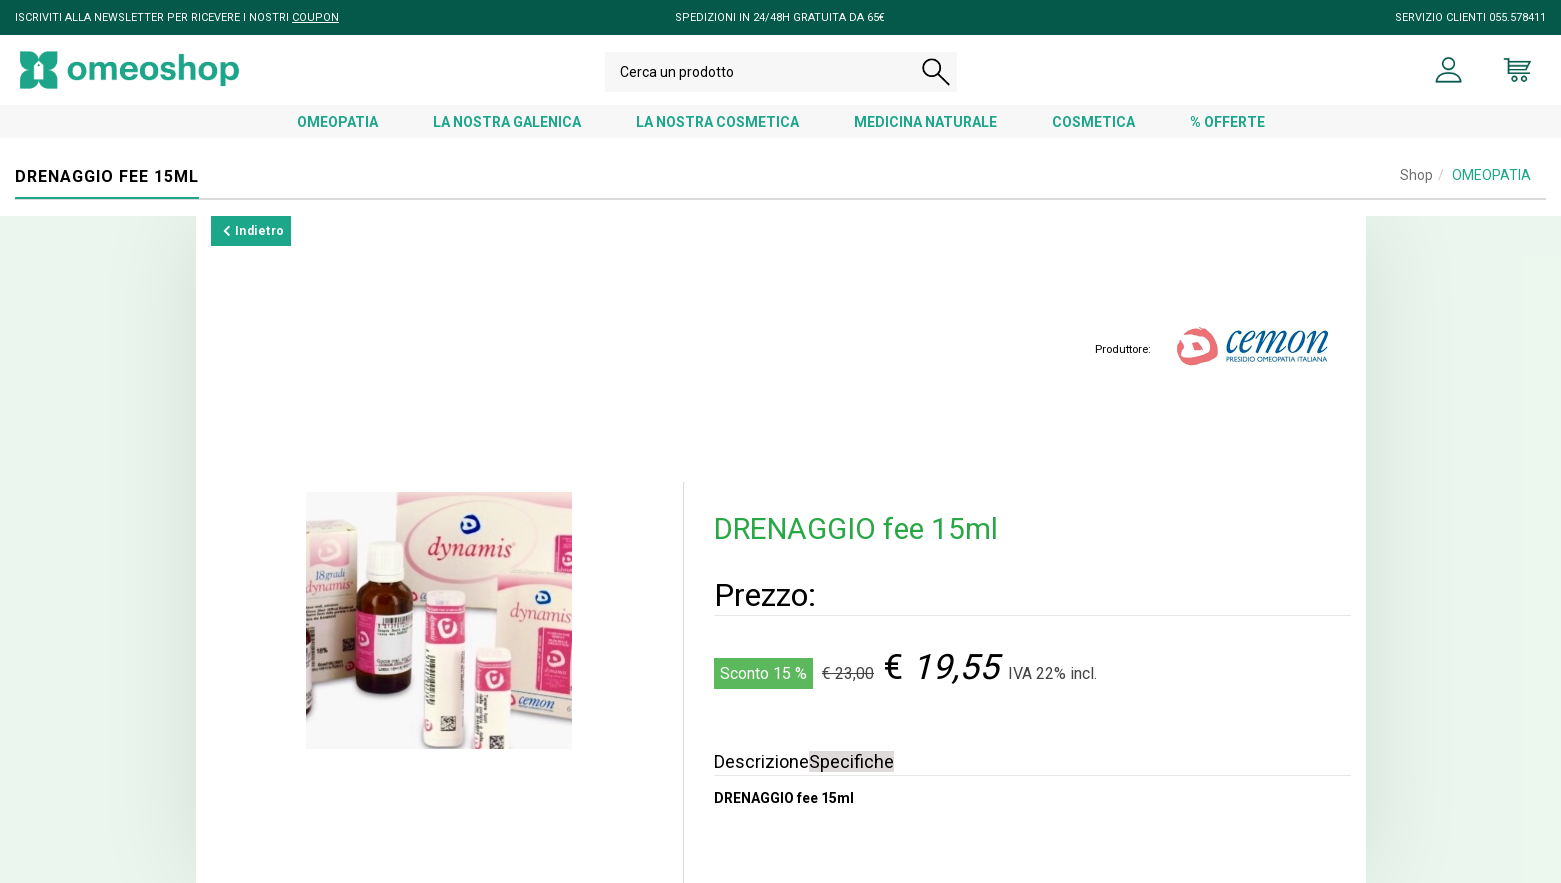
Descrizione (761, 761)
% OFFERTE (1227, 122)
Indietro (254, 231)
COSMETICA (1093, 122)
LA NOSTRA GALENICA (507, 122)
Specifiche (851, 761)
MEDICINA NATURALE (925, 122)
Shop (1416, 175)
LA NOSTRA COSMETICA (717, 122)
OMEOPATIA (337, 122)
